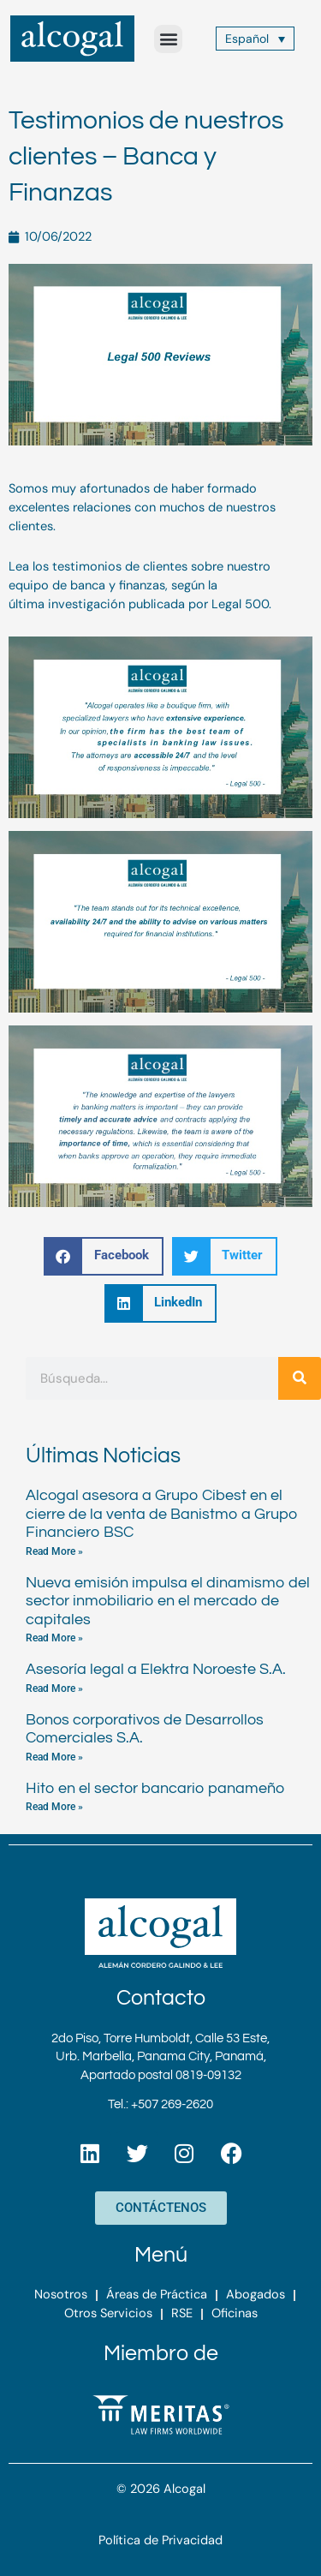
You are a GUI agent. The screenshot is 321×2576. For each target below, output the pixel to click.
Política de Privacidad (160, 2540)
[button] (168, 39)
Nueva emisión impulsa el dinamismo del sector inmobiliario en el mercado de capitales (168, 1601)
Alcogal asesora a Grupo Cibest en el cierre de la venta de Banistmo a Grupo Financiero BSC (162, 1513)
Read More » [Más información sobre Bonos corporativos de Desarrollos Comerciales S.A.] (54, 1757)
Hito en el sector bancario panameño (155, 1788)
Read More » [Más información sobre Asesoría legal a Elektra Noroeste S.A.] (54, 1688)
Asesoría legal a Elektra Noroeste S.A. (156, 1669)
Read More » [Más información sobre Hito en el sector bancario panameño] (54, 1807)
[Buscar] (299, 1378)
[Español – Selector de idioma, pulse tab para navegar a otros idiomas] (255, 38)
